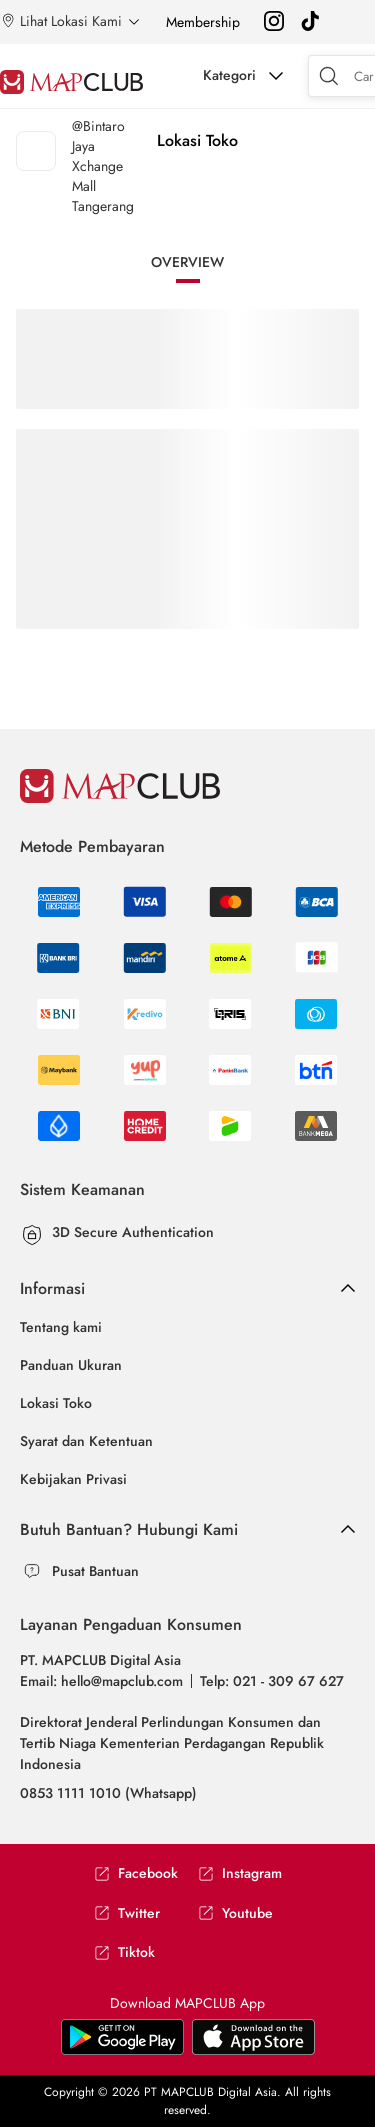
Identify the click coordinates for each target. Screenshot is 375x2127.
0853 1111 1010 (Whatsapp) (108, 1793)
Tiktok (124, 1952)
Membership (203, 22)
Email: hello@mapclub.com (101, 1681)
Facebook (136, 1873)
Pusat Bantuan (95, 1571)
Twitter (127, 1913)
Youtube (235, 1913)
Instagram (240, 1873)
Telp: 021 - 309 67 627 (272, 1681)
